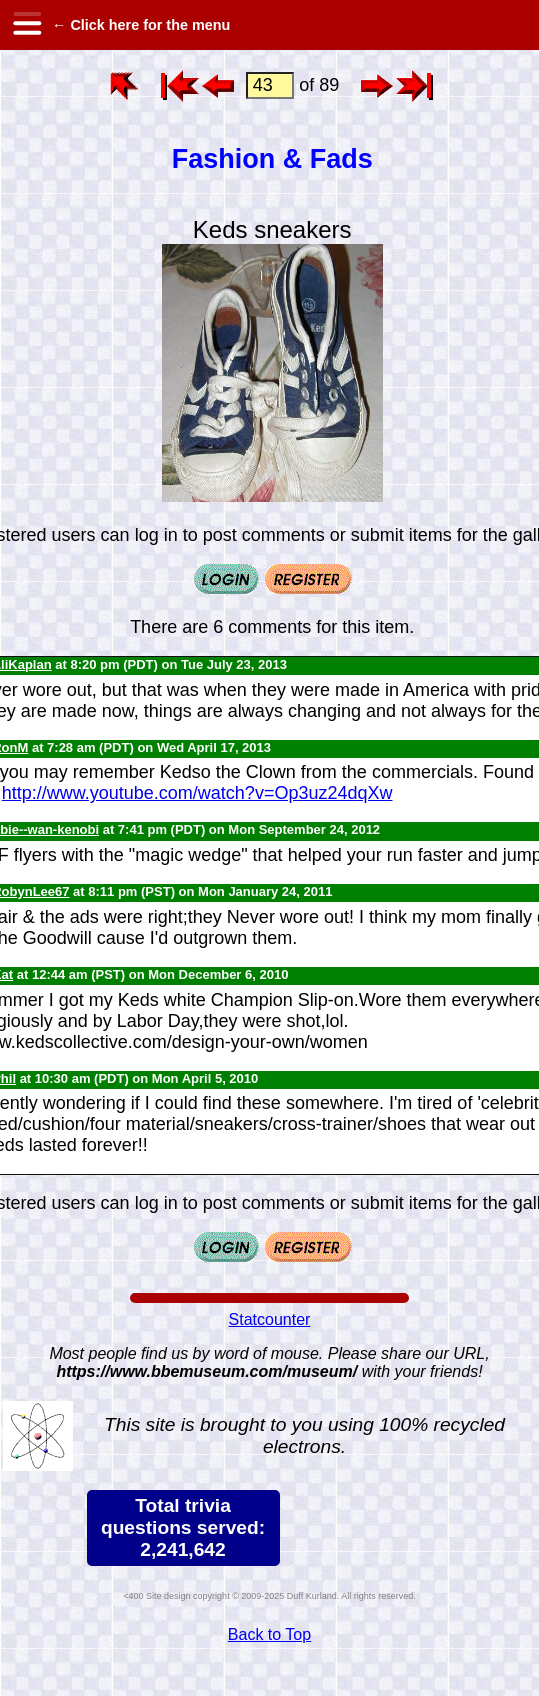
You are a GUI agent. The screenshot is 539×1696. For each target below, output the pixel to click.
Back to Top (269, 1634)
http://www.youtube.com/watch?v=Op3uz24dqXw (197, 793)
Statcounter (270, 1319)
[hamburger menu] (26, 25)
